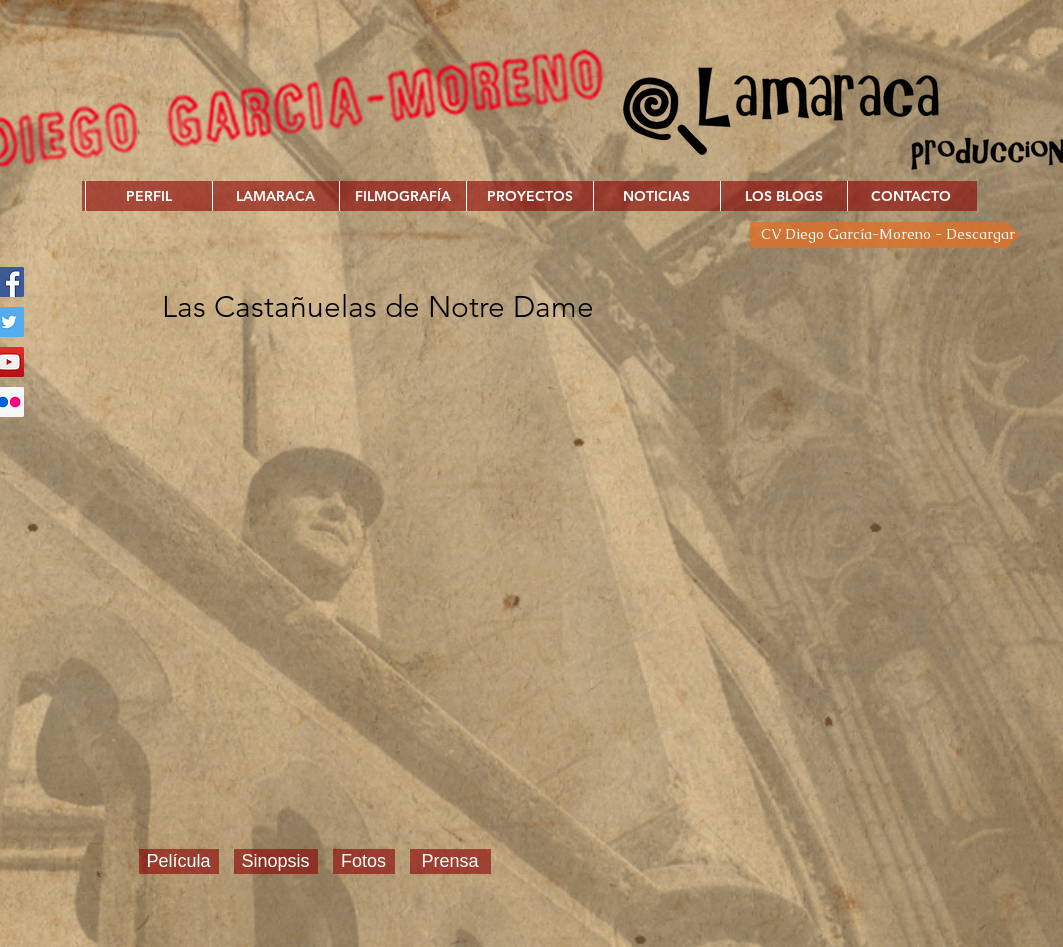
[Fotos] (364, 861)
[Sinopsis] (276, 861)
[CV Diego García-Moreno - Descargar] (885, 235)
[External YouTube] (557, 579)
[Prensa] (450, 861)
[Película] (179, 861)
